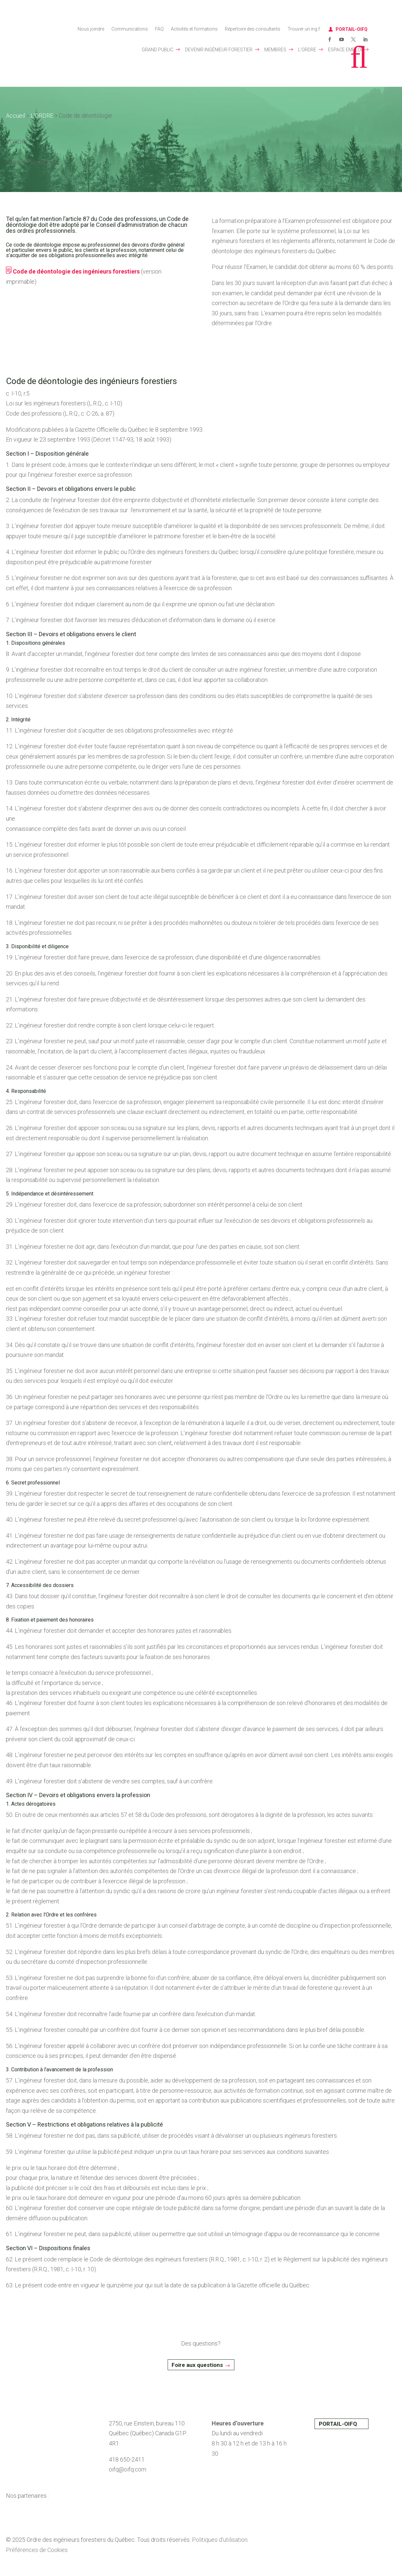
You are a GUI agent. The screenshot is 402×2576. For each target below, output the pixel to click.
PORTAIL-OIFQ (351, 29)
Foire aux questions (197, 2365)
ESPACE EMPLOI (345, 49)
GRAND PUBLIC (157, 49)
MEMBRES (275, 49)
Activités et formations (194, 29)
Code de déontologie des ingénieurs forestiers (73, 271)
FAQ (159, 29)
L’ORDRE (307, 49)
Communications (129, 29)
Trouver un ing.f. (304, 29)
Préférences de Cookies (37, 2549)
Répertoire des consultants (252, 29)
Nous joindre (91, 29)
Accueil (15, 115)
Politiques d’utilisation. (220, 2539)
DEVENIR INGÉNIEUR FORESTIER (218, 49)
